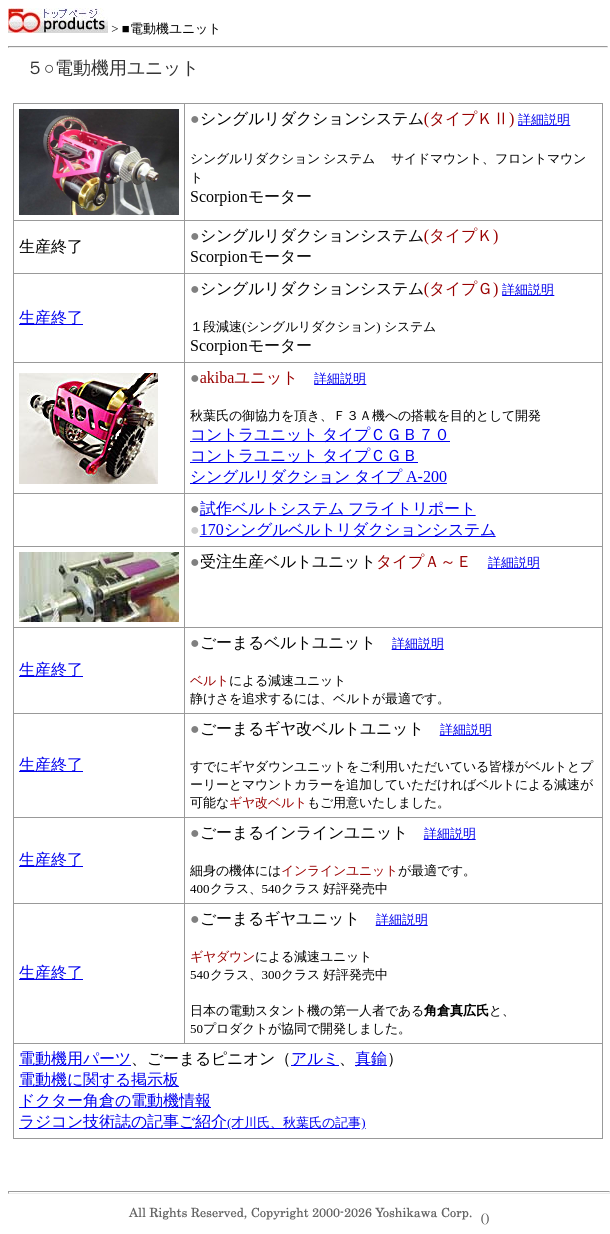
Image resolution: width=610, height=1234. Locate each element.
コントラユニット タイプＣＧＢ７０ (320, 434)
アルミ (315, 1058)
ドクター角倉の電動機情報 (115, 1100)
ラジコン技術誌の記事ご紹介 (192, 1121)
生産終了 (51, 317)
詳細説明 (418, 643)
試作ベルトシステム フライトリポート (338, 508)
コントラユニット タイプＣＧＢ (304, 455)
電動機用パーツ (75, 1058)
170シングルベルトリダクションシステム (348, 529)
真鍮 (371, 1058)
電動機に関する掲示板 (99, 1079)
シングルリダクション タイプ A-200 (318, 476)
